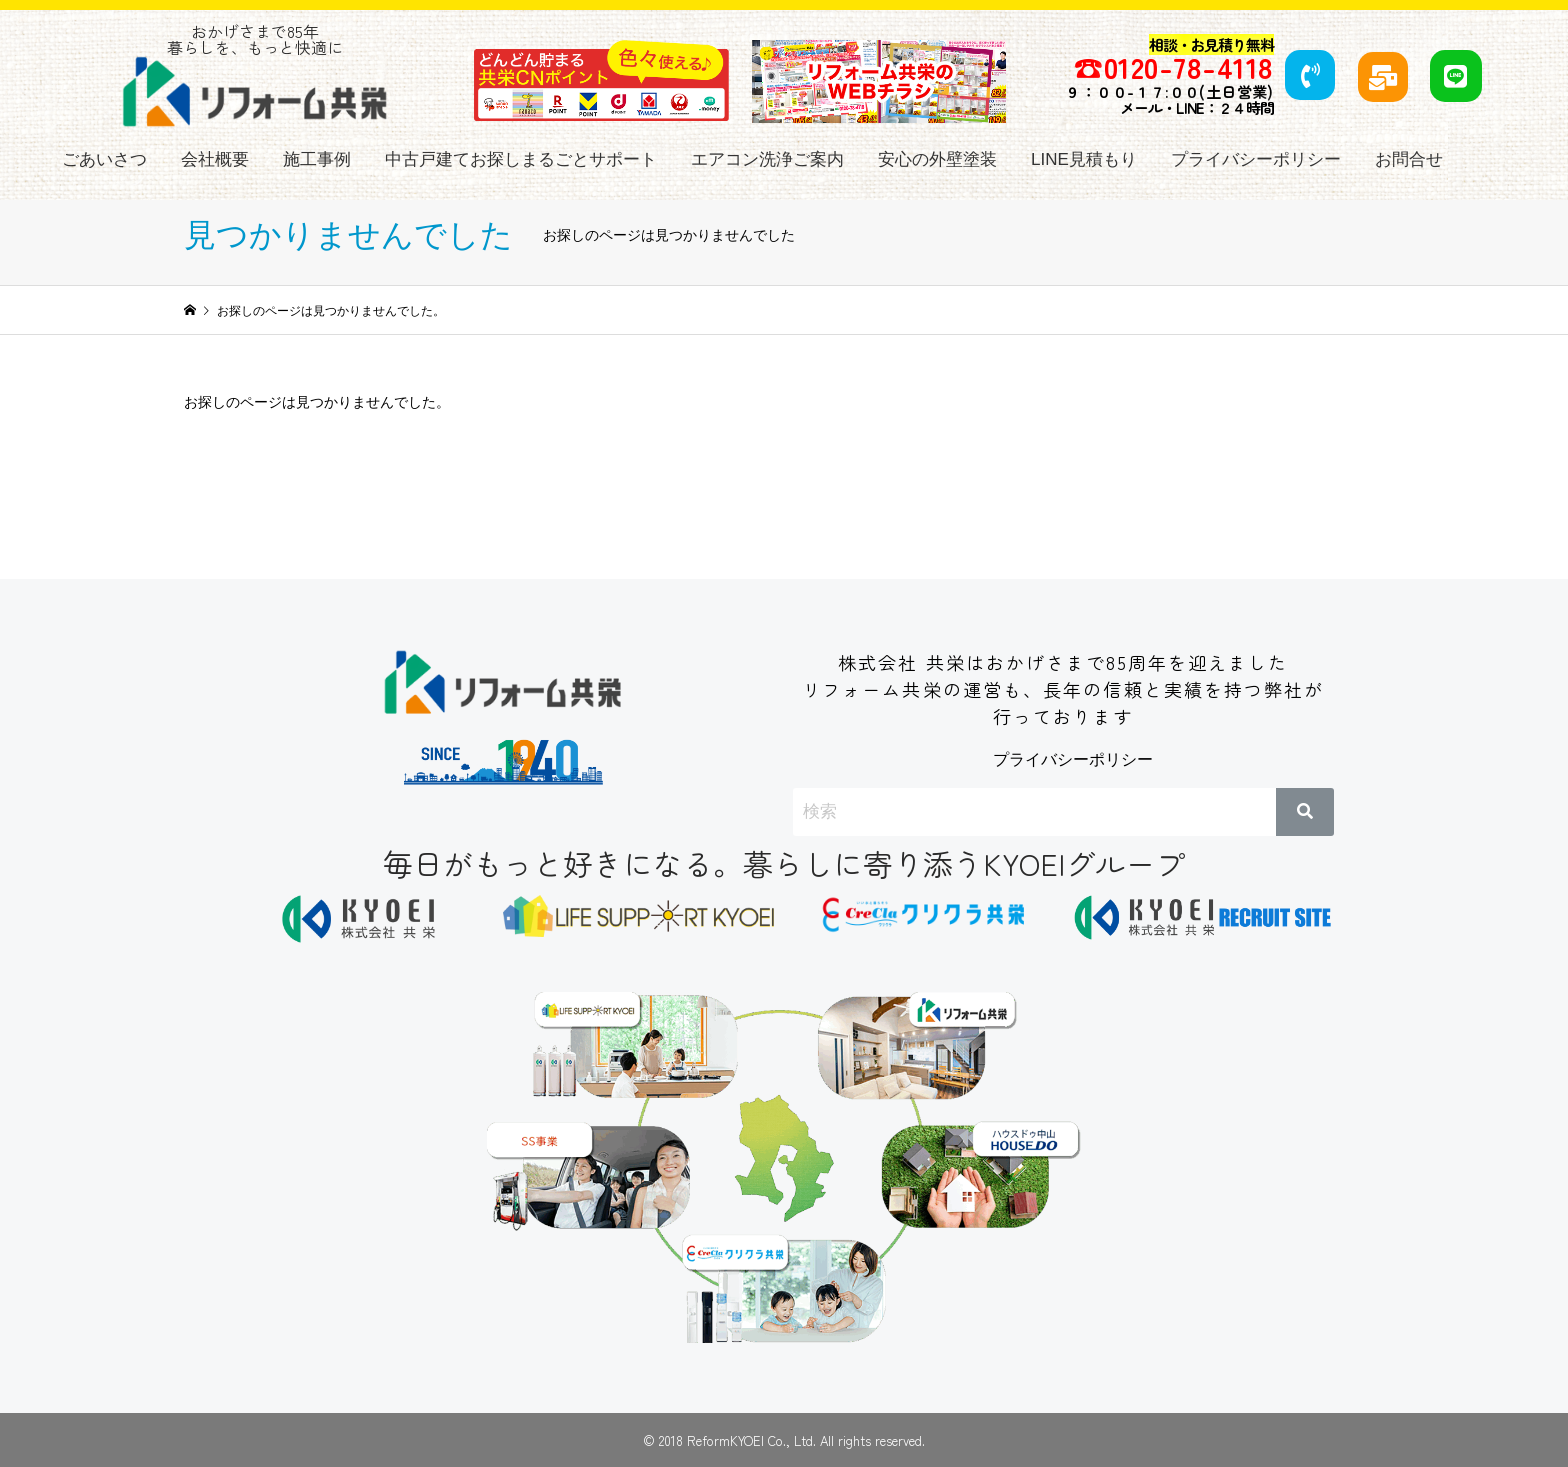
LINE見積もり (1084, 159)
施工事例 (317, 159)
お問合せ (1409, 159)
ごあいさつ (104, 159)
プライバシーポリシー (1256, 159)
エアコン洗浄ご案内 (767, 159)
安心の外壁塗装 (937, 159)
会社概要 (215, 159)
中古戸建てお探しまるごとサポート (521, 159)
